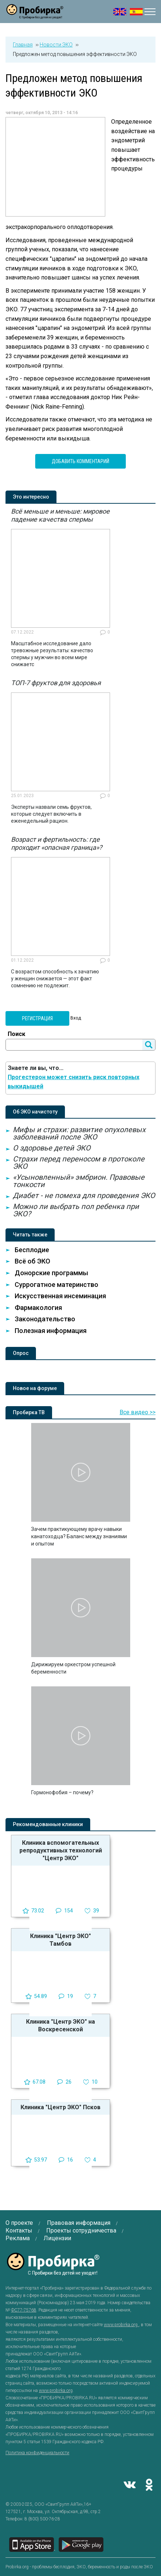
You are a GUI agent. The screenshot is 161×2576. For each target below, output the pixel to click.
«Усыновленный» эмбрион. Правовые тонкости (78, 1181)
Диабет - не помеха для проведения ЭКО (84, 1195)
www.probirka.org (121, 2324)
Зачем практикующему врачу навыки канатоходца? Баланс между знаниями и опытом (79, 1536)
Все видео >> (137, 1412)
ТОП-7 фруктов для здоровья (56, 683)
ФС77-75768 (23, 2310)
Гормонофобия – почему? (62, 1792)
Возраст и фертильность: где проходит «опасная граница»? (56, 843)
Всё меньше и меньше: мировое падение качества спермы (60, 515)
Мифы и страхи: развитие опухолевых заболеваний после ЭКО (79, 1133)
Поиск (16, 1033)
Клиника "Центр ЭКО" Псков (60, 2107)
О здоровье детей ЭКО (52, 1148)
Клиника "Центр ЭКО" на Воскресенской (60, 2025)
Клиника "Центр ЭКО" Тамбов (60, 1940)
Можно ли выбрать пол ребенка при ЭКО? (76, 1210)
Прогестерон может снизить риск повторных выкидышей (73, 1082)
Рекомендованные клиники (48, 1824)
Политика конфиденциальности (37, 2452)
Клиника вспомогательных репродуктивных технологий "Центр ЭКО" (60, 1850)
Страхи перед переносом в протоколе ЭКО (78, 1162)
